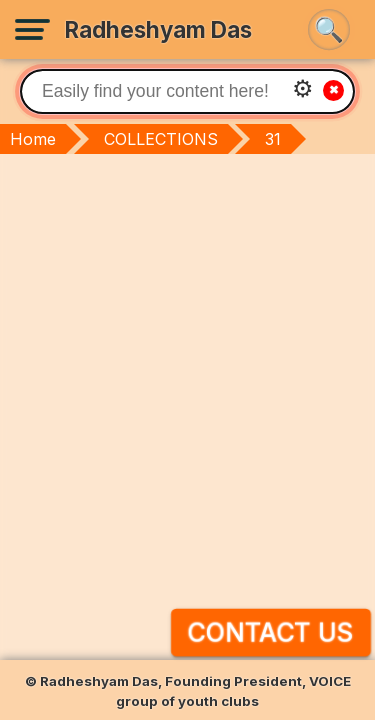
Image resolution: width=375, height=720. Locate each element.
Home (33, 139)
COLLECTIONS (161, 139)
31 (273, 139)
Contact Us (270, 632)
